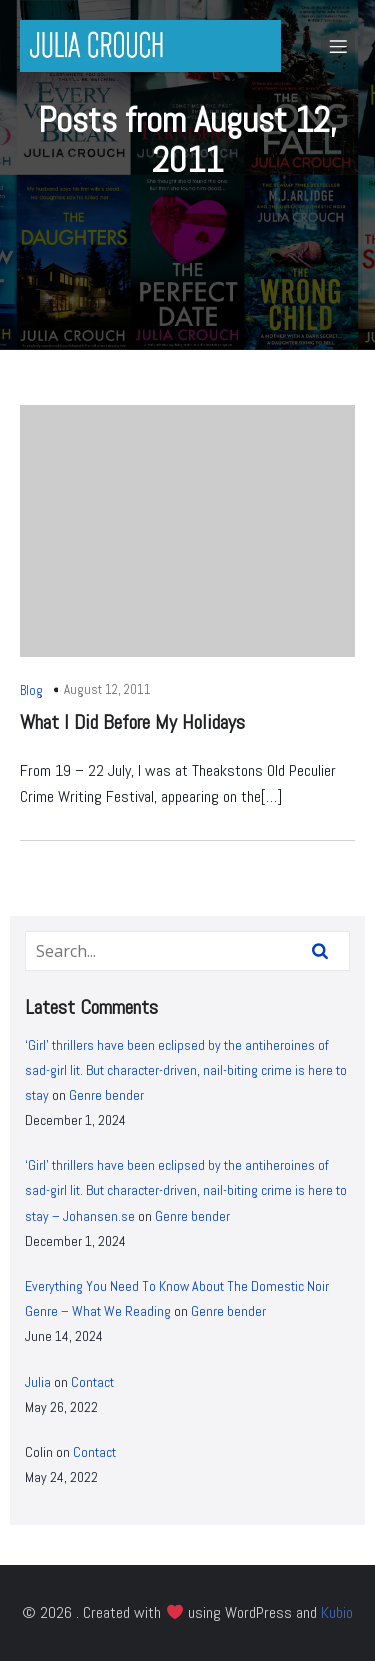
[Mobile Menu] (338, 46)
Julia (38, 1382)
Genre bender (106, 1095)
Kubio (337, 1612)
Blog (31, 690)
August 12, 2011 (107, 689)
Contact (92, 1382)
